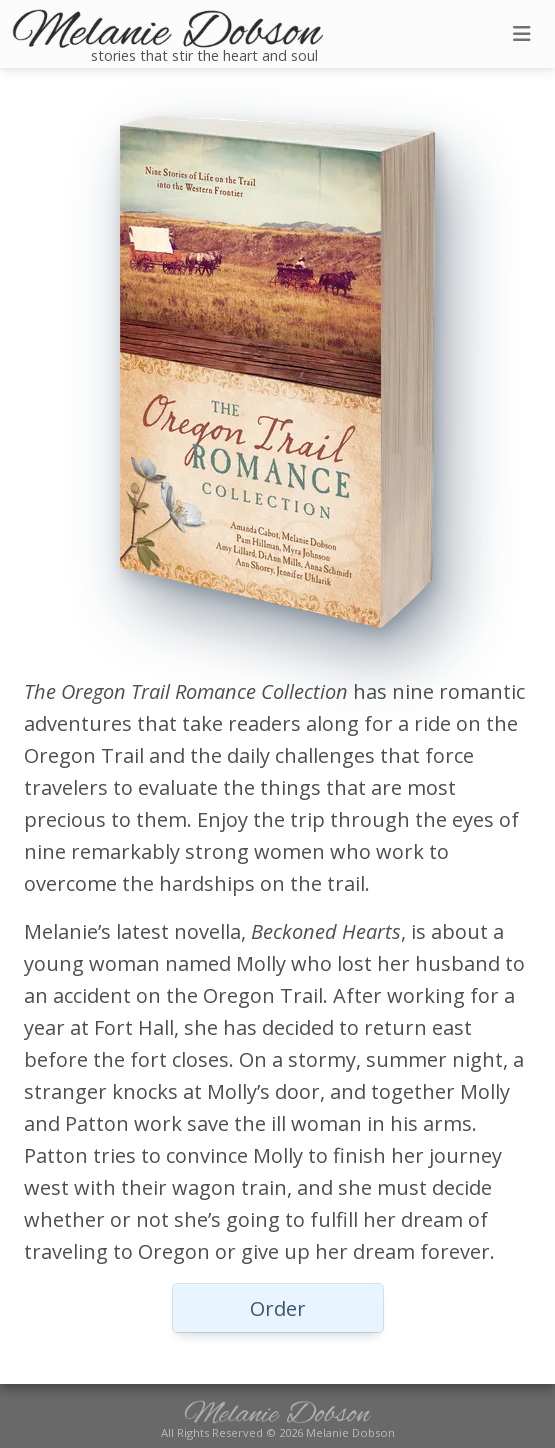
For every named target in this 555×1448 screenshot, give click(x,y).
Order (278, 1308)
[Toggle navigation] (522, 34)
